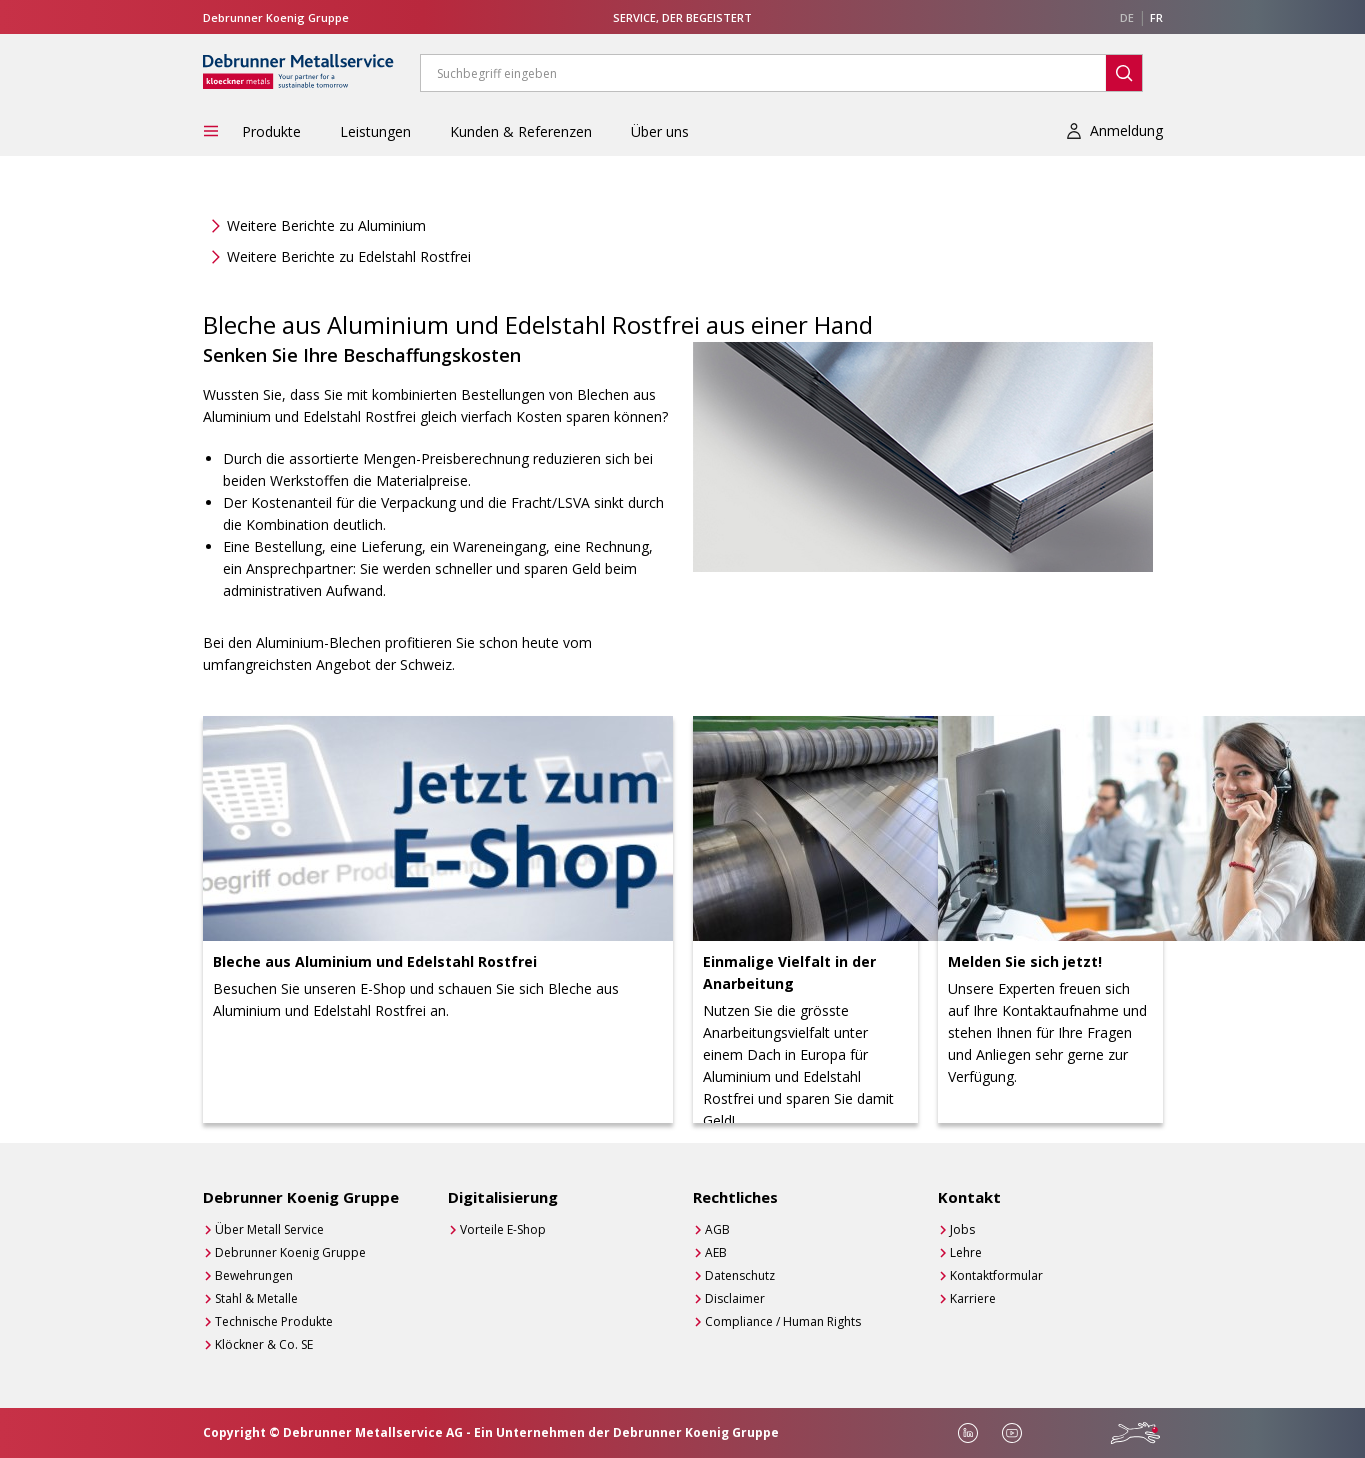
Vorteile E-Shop (503, 1229)
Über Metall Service (269, 1229)
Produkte (271, 131)
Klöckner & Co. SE (264, 1344)
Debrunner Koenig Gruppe (290, 1252)
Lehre (966, 1252)
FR (1156, 17)
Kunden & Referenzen (521, 131)
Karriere (973, 1298)
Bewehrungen (254, 1275)
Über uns (660, 131)
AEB (716, 1252)
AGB (717, 1229)
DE (1127, 17)
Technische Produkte (274, 1321)
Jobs (962, 1229)
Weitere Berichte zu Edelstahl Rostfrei (349, 256)
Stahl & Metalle (256, 1298)
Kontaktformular (996, 1275)
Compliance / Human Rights (783, 1321)
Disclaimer (735, 1298)
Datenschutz (740, 1275)
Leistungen (375, 131)
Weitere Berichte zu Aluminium (326, 225)
